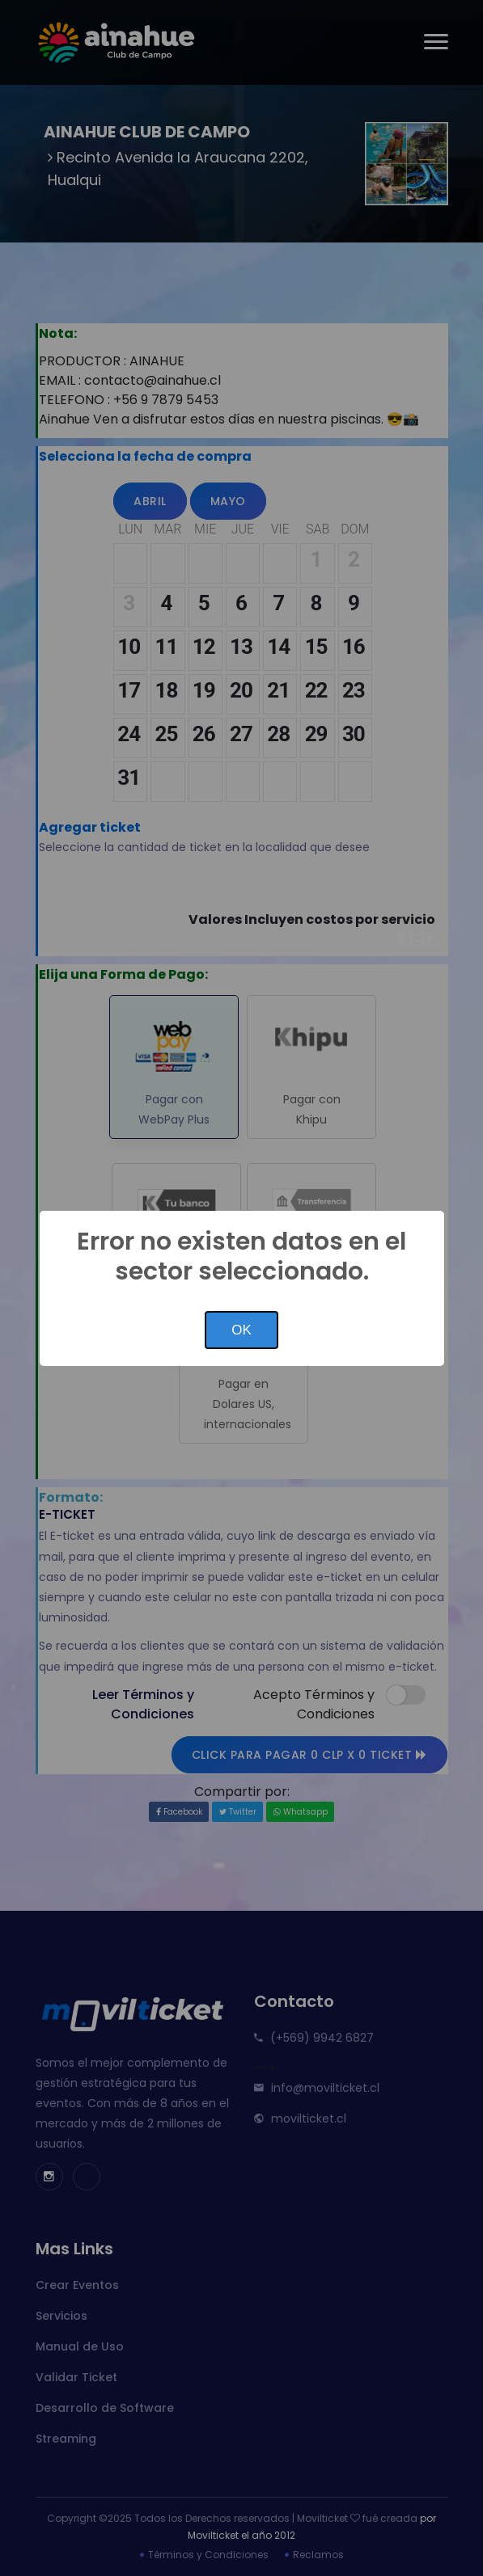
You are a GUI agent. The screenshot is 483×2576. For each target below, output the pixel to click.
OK (241, 1330)
